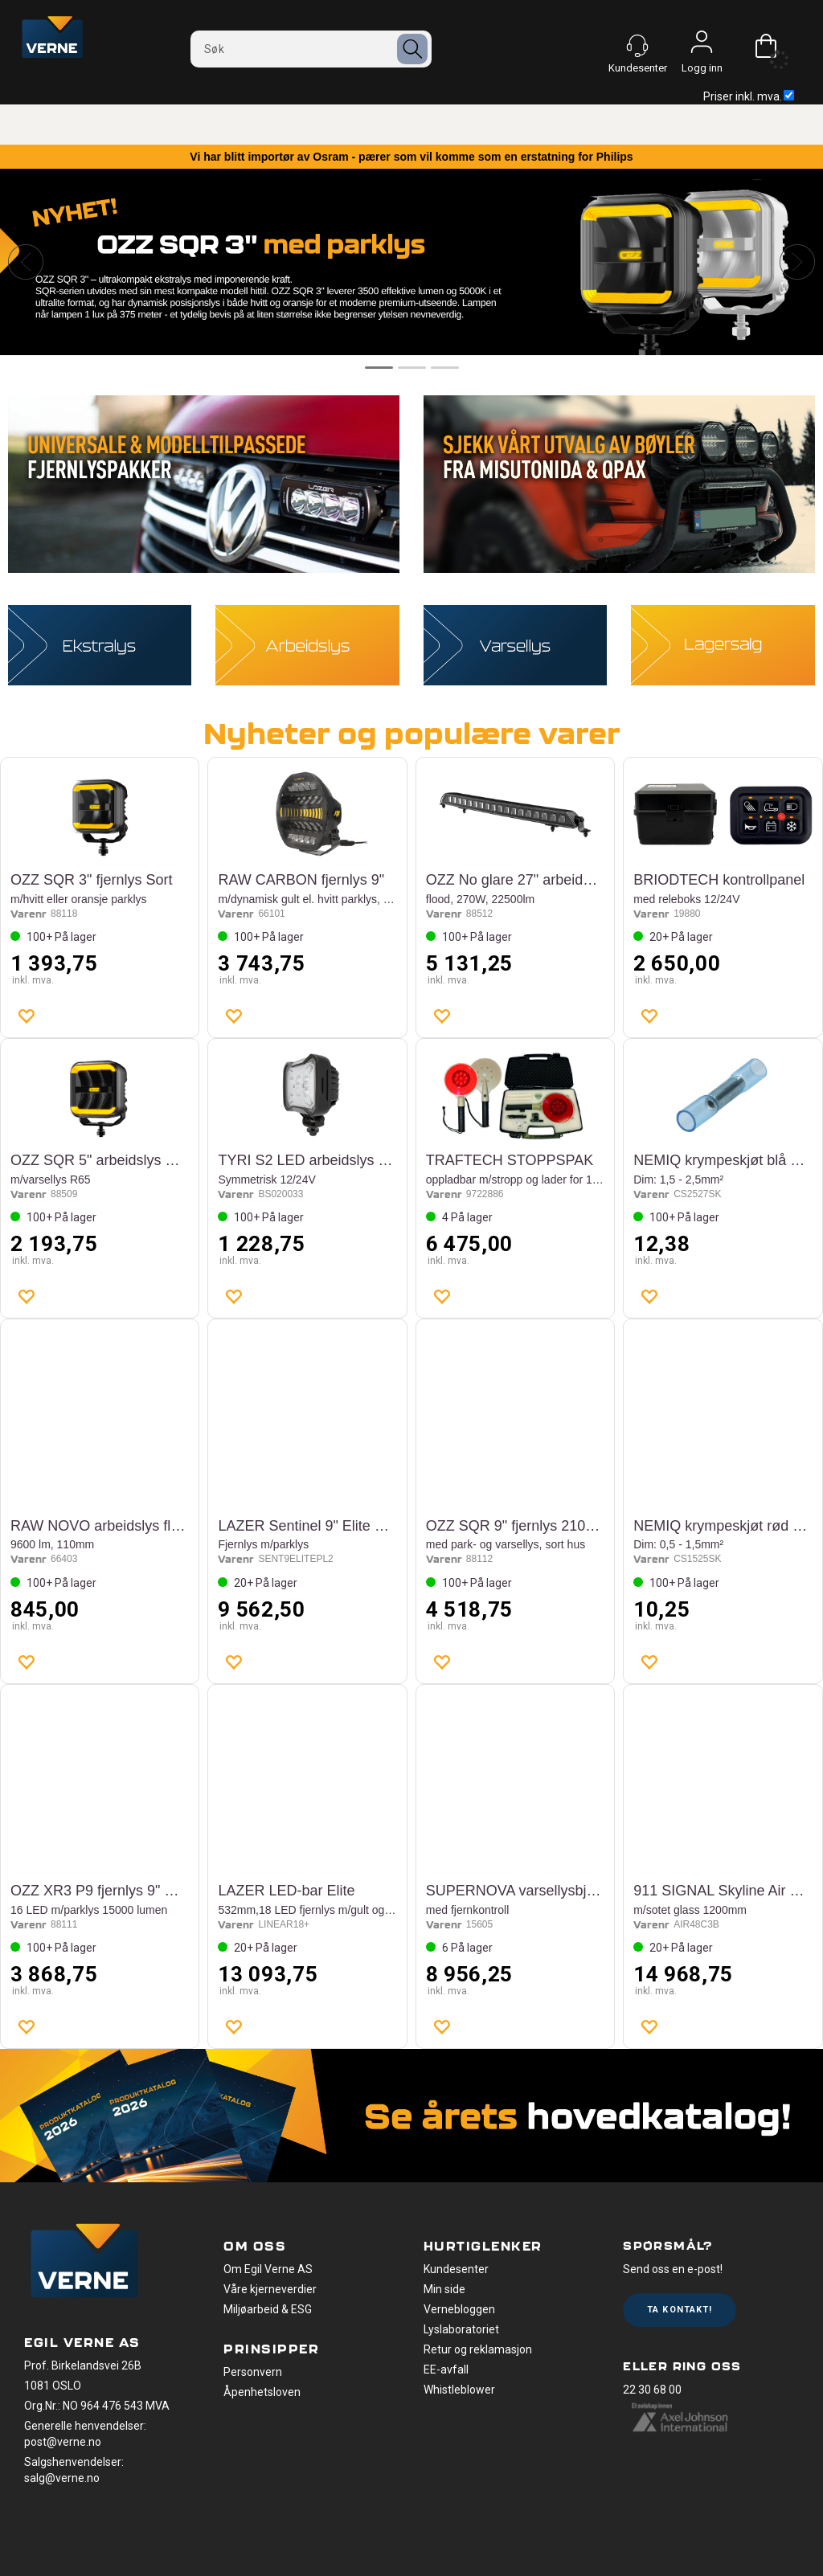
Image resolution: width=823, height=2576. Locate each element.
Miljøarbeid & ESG (267, 2309)
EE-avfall (446, 2369)
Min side (444, 2289)
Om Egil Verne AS (268, 2269)
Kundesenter (456, 2269)
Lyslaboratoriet (461, 2329)
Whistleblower (459, 2389)
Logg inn (701, 46)
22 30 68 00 (652, 2389)
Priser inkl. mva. (748, 96)
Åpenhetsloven (262, 2392)
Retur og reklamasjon (478, 2349)
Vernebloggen (459, 2309)
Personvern (252, 2371)
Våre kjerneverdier (270, 2289)
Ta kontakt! (679, 2309)
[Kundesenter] (637, 46)
